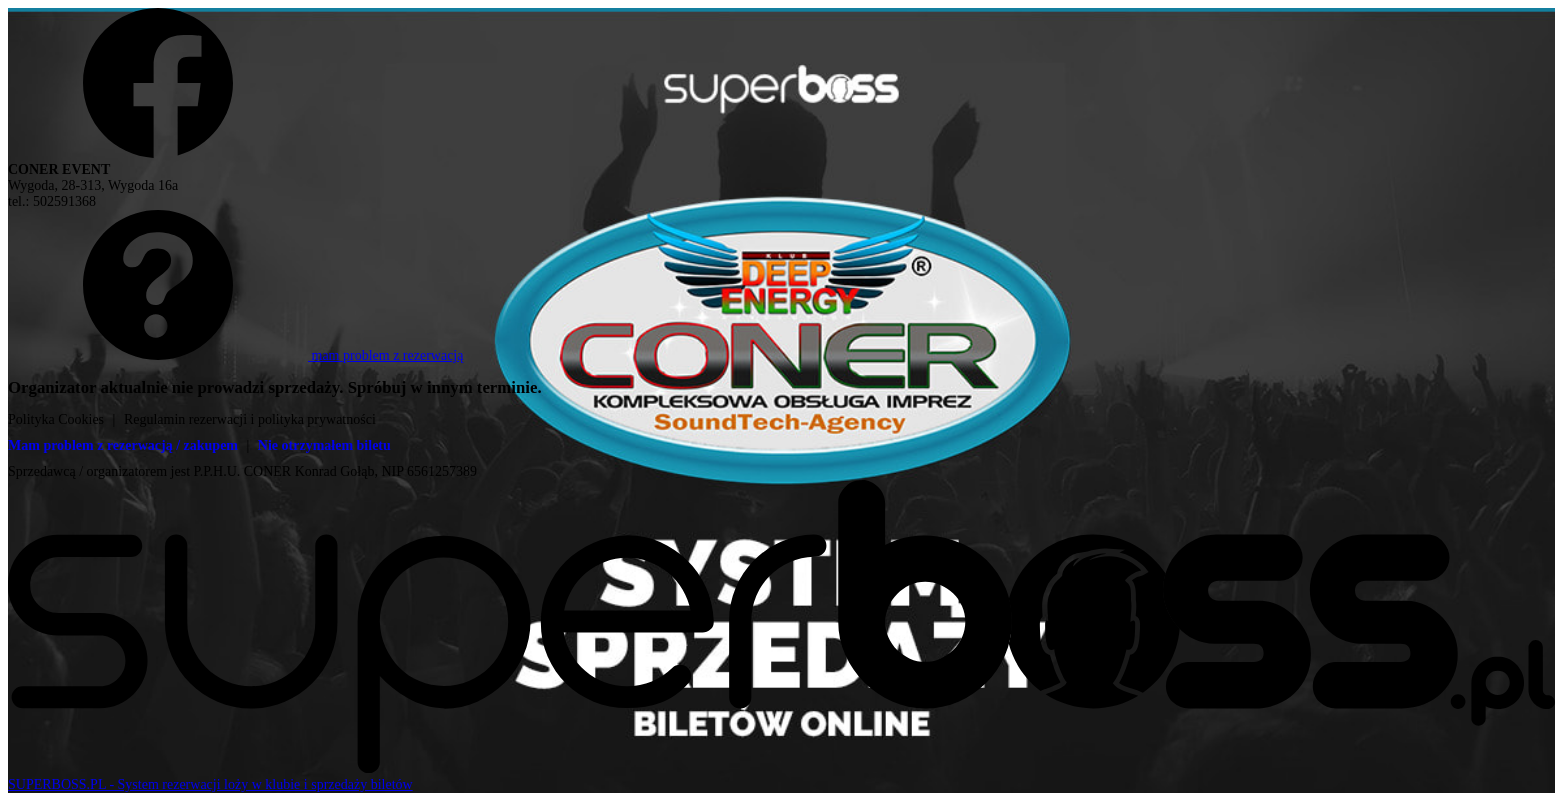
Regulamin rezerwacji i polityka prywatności (250, 419)
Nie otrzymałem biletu (324, 445)
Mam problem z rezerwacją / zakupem (123, 445)
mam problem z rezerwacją (235, 355)
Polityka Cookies (56, 419)
